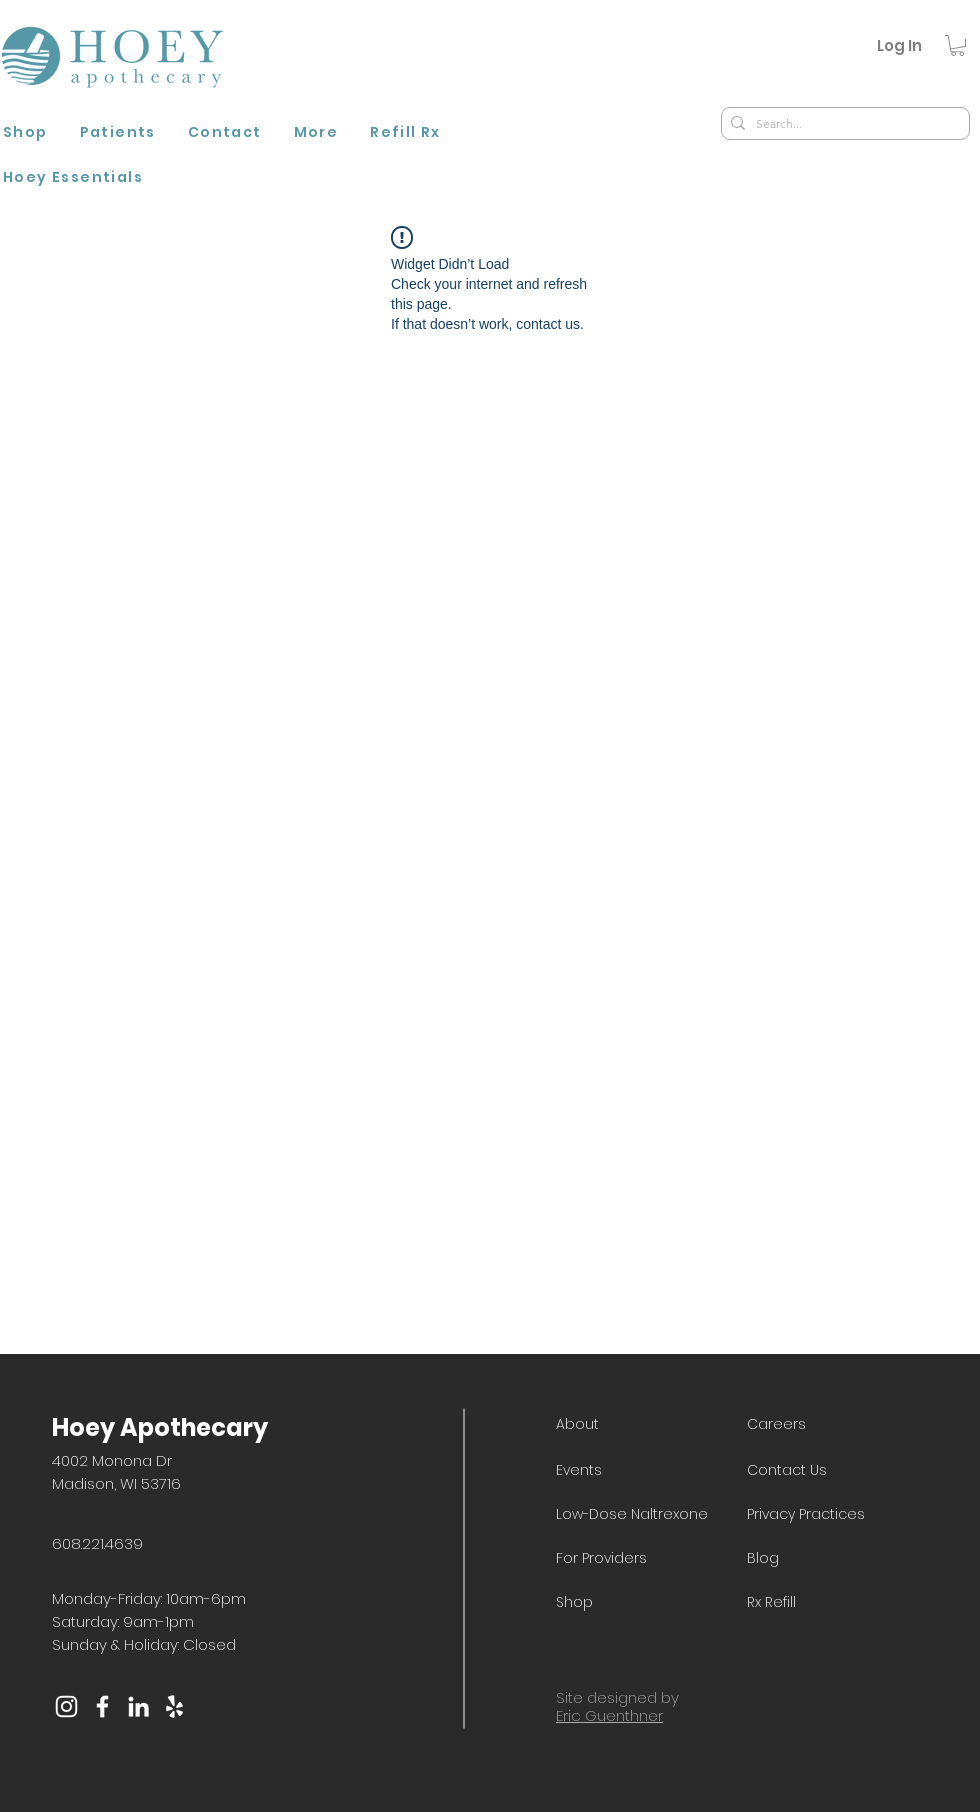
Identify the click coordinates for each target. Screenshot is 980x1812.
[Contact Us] (822, 1471)
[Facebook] (102, 1706)
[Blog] (822, 1559)
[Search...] (841, 124)
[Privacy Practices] (837, 1515)
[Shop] (631, 1603)
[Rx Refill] (822, 1603)
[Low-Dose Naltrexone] (646, 1515)
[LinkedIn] (138, 1706)
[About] (631, 1425)
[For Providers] (631, 1559)
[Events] (631, 1471)
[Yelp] (174, 1706)
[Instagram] (66, 1706)
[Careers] (822, 1424)
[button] (118, 134)
